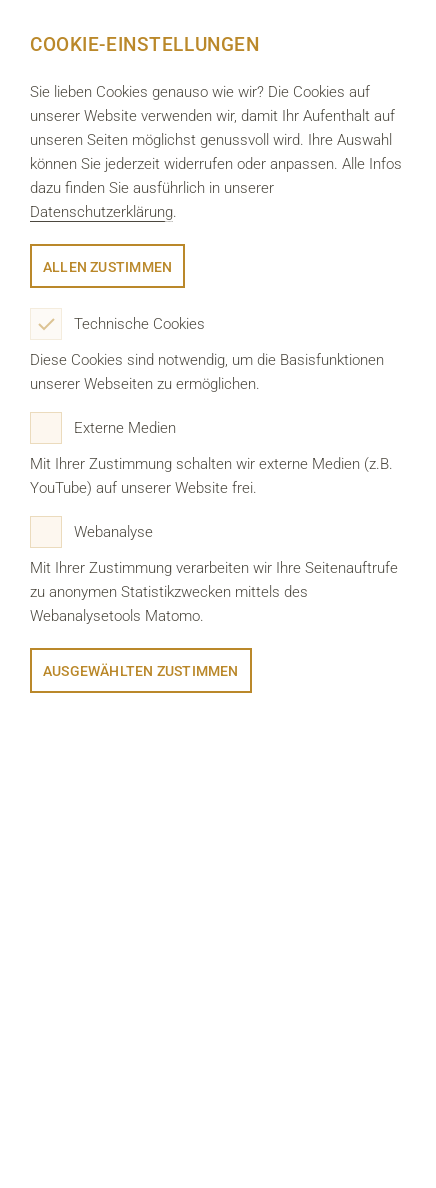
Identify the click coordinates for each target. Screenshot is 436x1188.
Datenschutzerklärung (101, 212)
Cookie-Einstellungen (144, 44)
